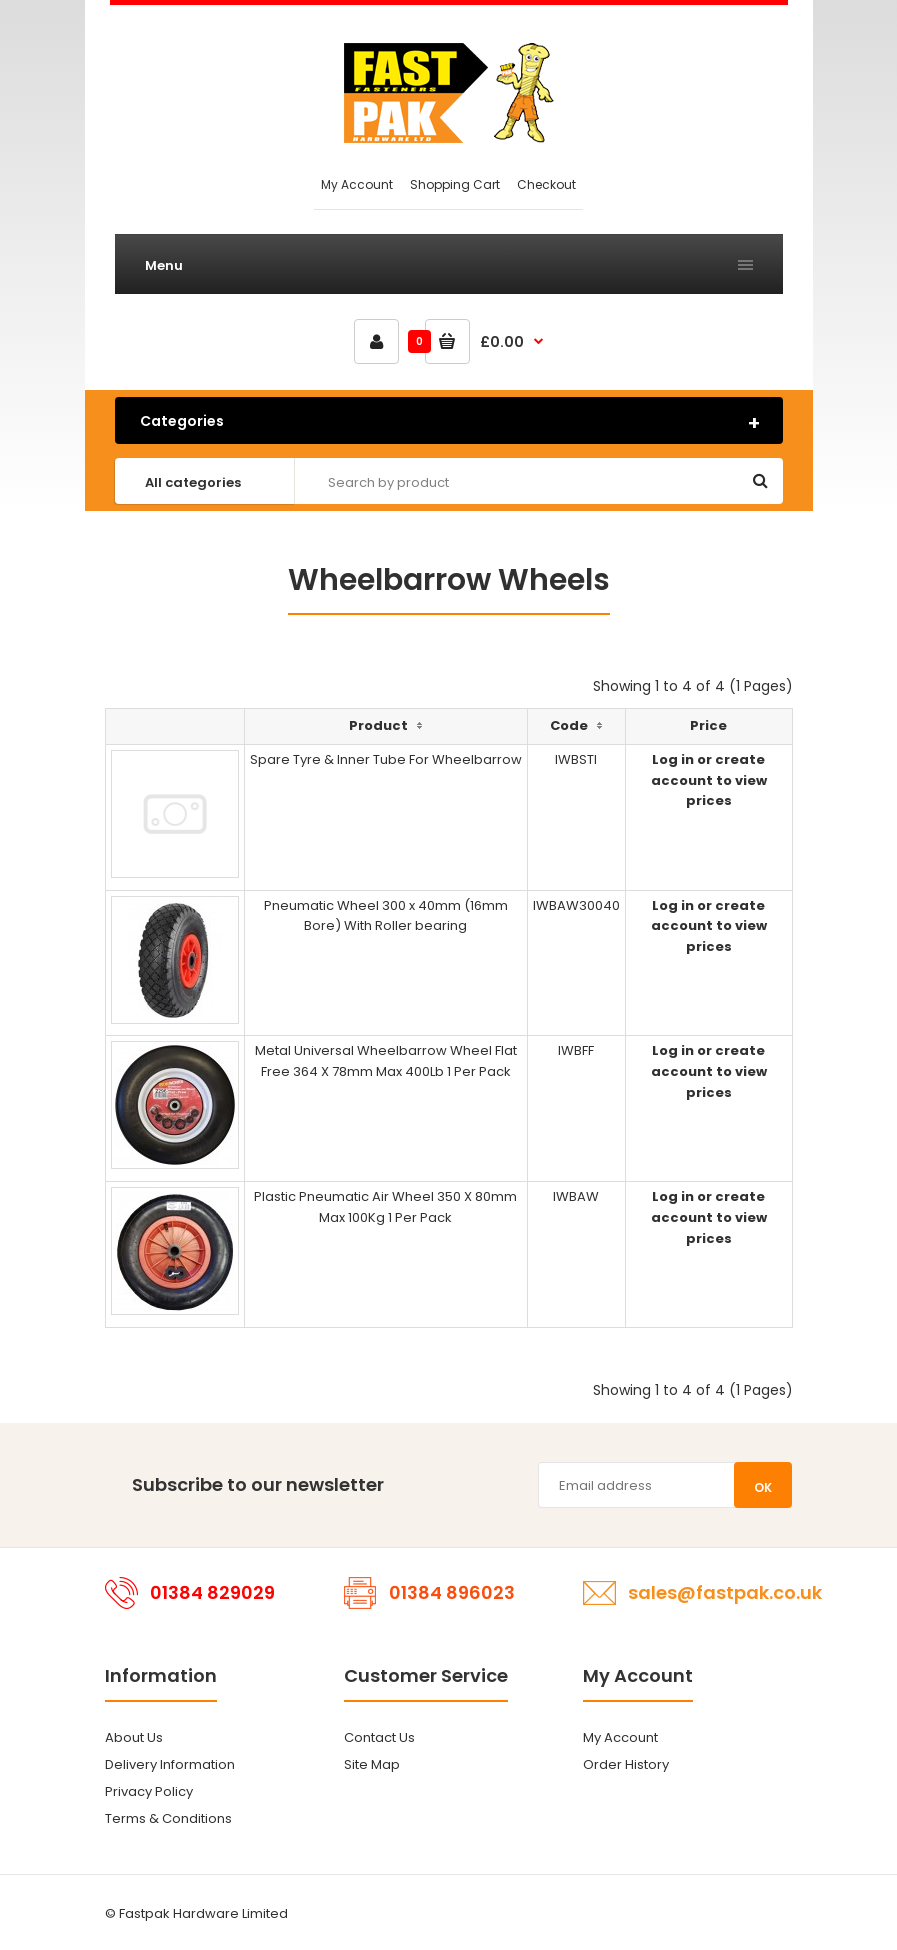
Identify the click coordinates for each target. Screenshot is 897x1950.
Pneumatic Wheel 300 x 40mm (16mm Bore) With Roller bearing (386, 916)
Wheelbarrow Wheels (449, 580)
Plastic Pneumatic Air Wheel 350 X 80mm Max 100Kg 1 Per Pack (385, 1207)
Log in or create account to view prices (709, 780)
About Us (134, 1737)
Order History (626, 1764)
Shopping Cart (455, 184)
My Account (357, 184)
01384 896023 (452, 1592)
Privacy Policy (149, 1791)
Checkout (546, 184)
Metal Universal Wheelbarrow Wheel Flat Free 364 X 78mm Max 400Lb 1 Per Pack (386, 1061)
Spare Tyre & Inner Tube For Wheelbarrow (386, 759)
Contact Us (379, 1737)
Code (569, 725)
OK (763, 1487)
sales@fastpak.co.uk (725, 1592)
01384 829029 (212, 1592)
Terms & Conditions (168, 1818)
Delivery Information (170, 1764)
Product (378, 725)
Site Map (372, 1764)
